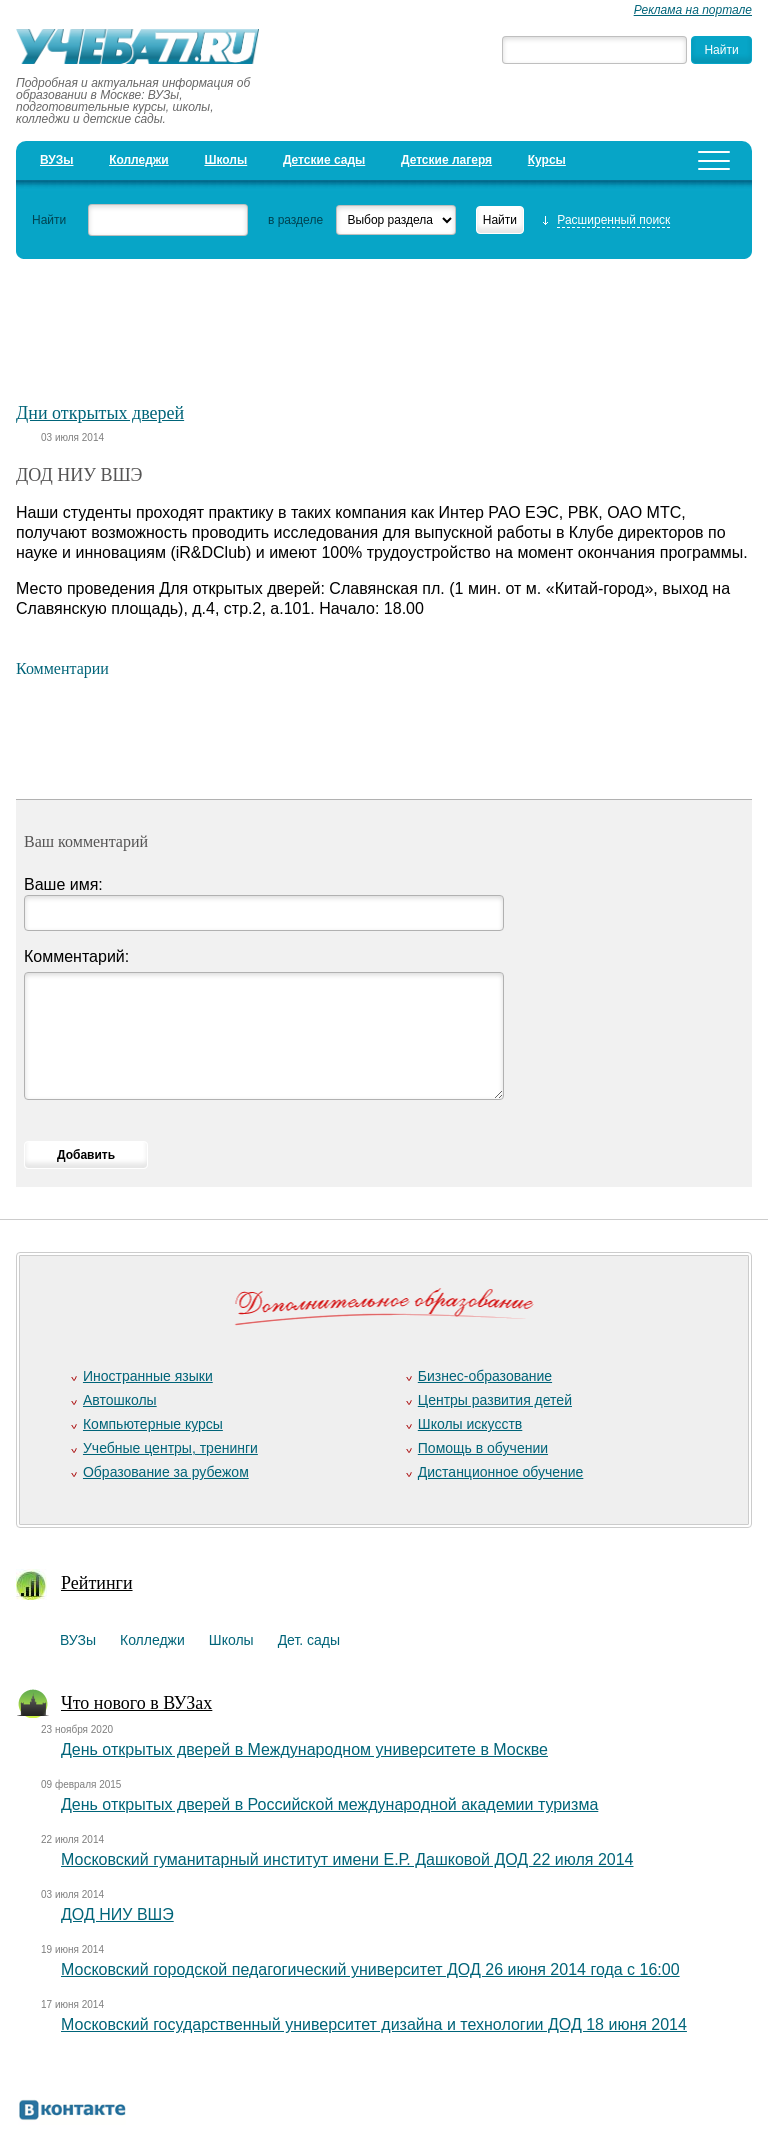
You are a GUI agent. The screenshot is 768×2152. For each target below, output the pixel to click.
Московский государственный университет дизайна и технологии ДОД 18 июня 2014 (374, 2024)
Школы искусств (470, 1424)
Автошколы (120, 1400)
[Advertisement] (384, 321)
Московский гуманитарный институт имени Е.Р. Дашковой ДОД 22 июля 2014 (347, 1859)
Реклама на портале (693, 10)
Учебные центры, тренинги (170, 1448)
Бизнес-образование (485, 1376)
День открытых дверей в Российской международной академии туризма (329, 1804)
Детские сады (324, 160)
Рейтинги (97, 1583)
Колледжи (139, 160)
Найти (49, 220)
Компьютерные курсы (153, 1424)
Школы (225, 160)
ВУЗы (56, 160)
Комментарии (62, 668)
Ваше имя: (63, 884)
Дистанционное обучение (501, 1472)
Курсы (547, 160)
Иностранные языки (148, 1376)
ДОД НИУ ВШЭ (117, 1914)
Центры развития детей (495, 1400)
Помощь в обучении (483, 1448)
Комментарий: (76, 956)
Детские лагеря (446, 160)
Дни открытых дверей (100, 413)
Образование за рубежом (166, 1472)
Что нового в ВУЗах (136, 1703)
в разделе (295, 220)
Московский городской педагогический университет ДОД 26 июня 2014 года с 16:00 (370, 1969)
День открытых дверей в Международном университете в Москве (304, 1749)
